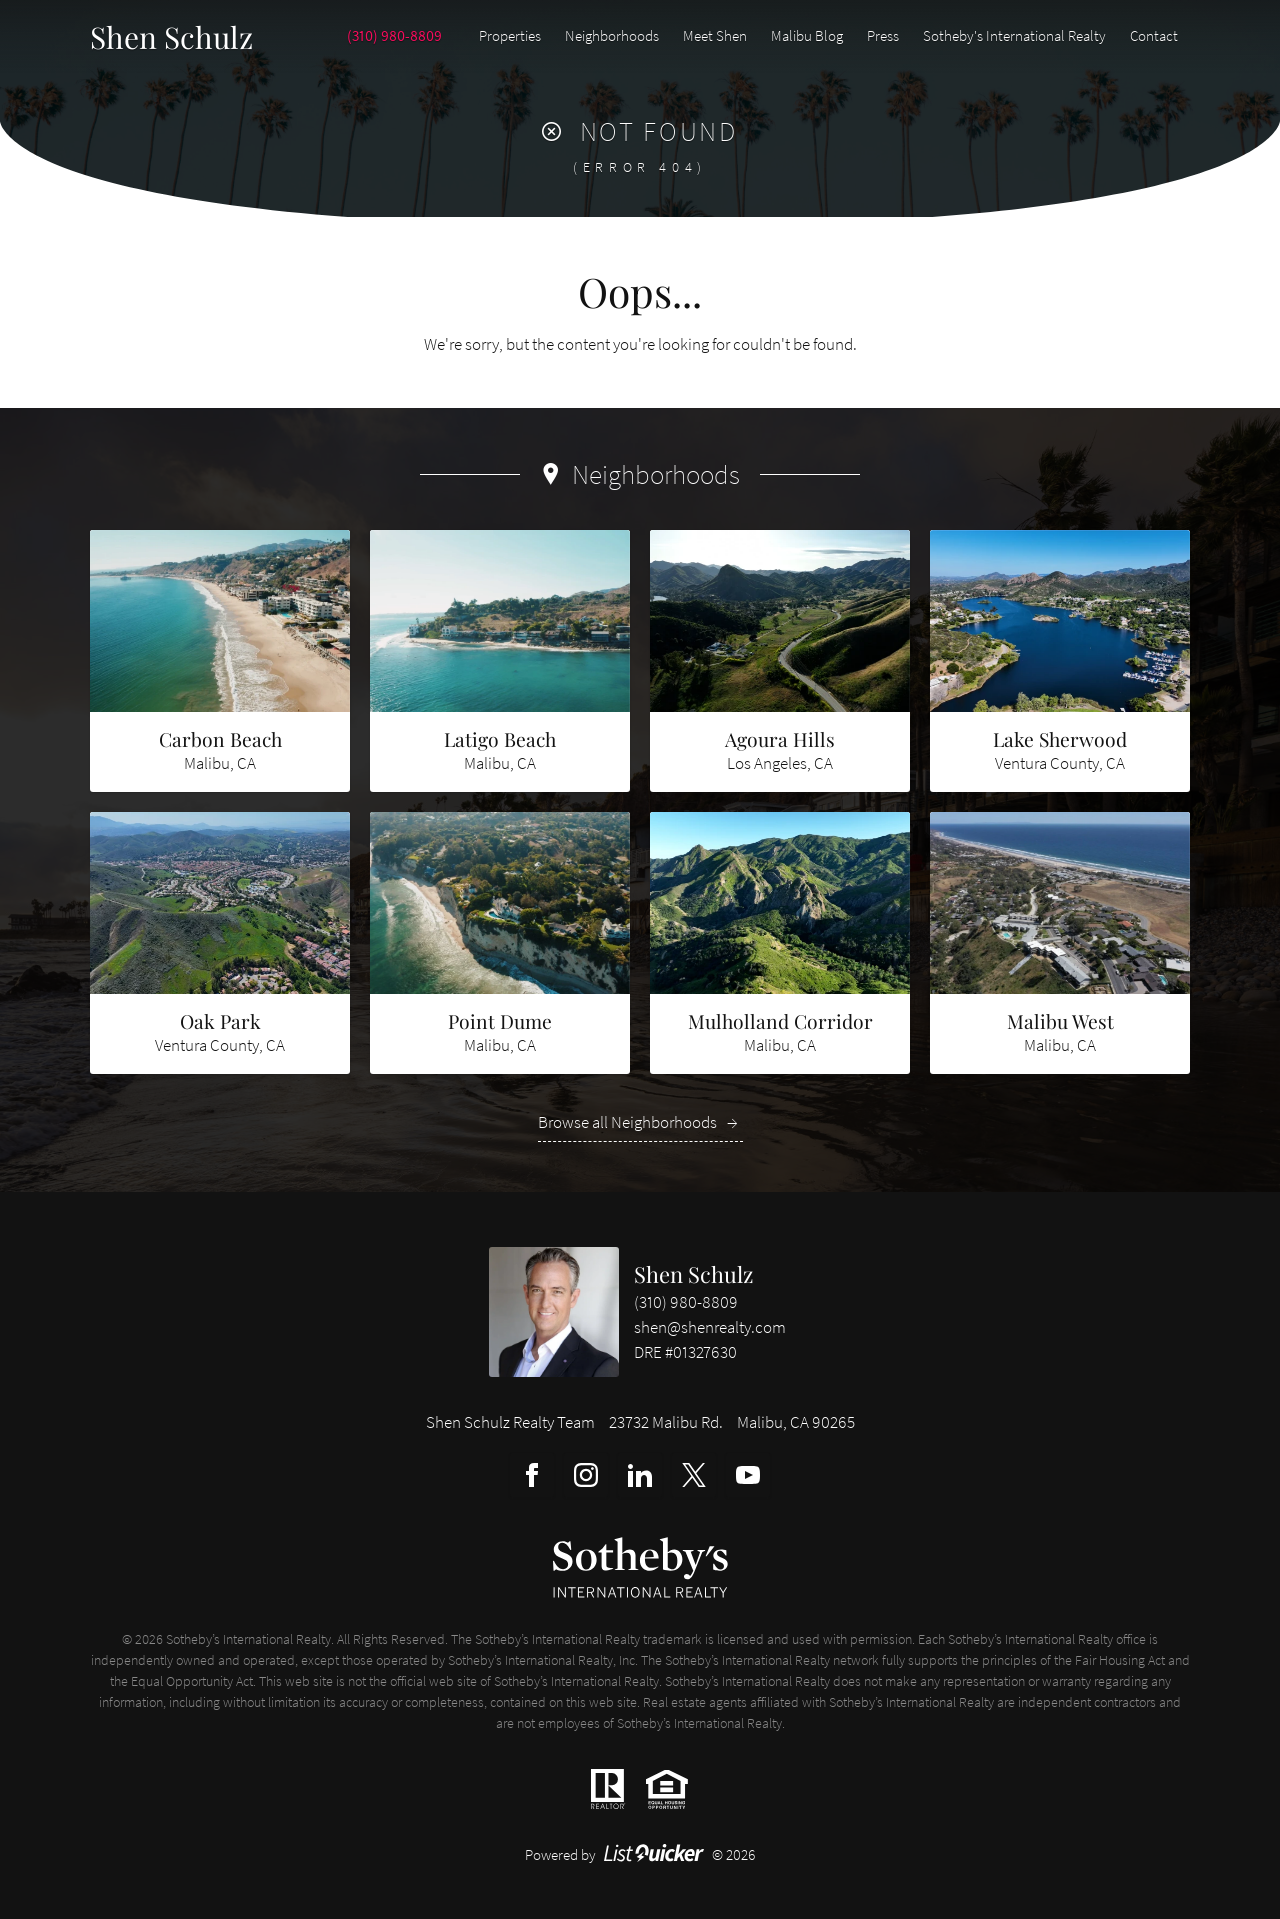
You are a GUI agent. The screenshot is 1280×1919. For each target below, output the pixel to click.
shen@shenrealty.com (710, 1327)
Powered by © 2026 (640, 1854)
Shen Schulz (693, 1274)
